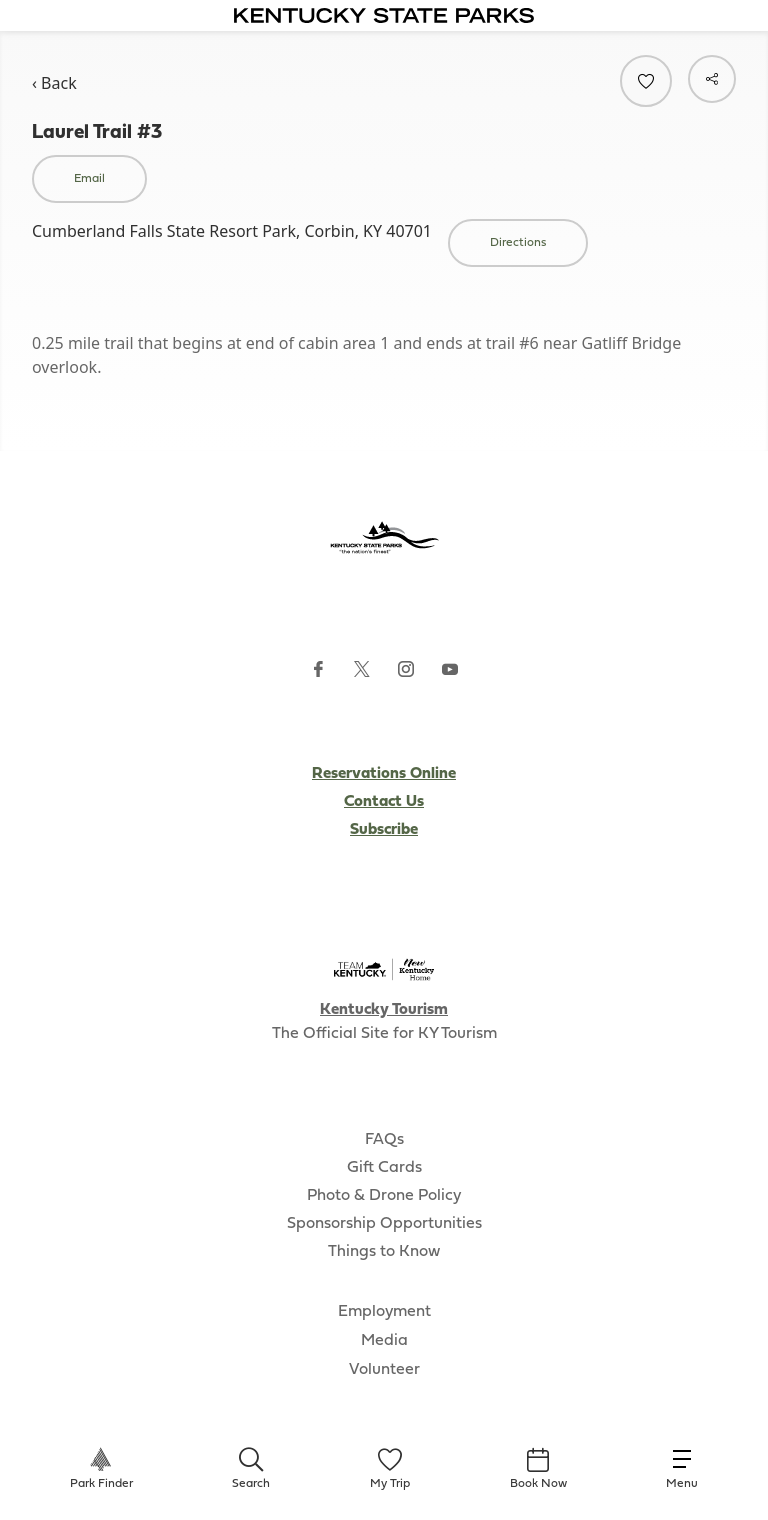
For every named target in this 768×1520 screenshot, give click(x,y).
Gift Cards (384, 1168)
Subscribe (384, 830)
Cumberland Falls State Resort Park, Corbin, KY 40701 (232, 231)
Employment (384, 1312)
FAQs (384, 1140)
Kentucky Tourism (384, 1010)
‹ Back (54, 83)
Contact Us (384, 802)
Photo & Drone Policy (384, 1196)
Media (384, 1341)
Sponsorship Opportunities (384, 1224)
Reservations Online (384, 774)
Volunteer (384, 1370)
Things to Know (384, 1252)
